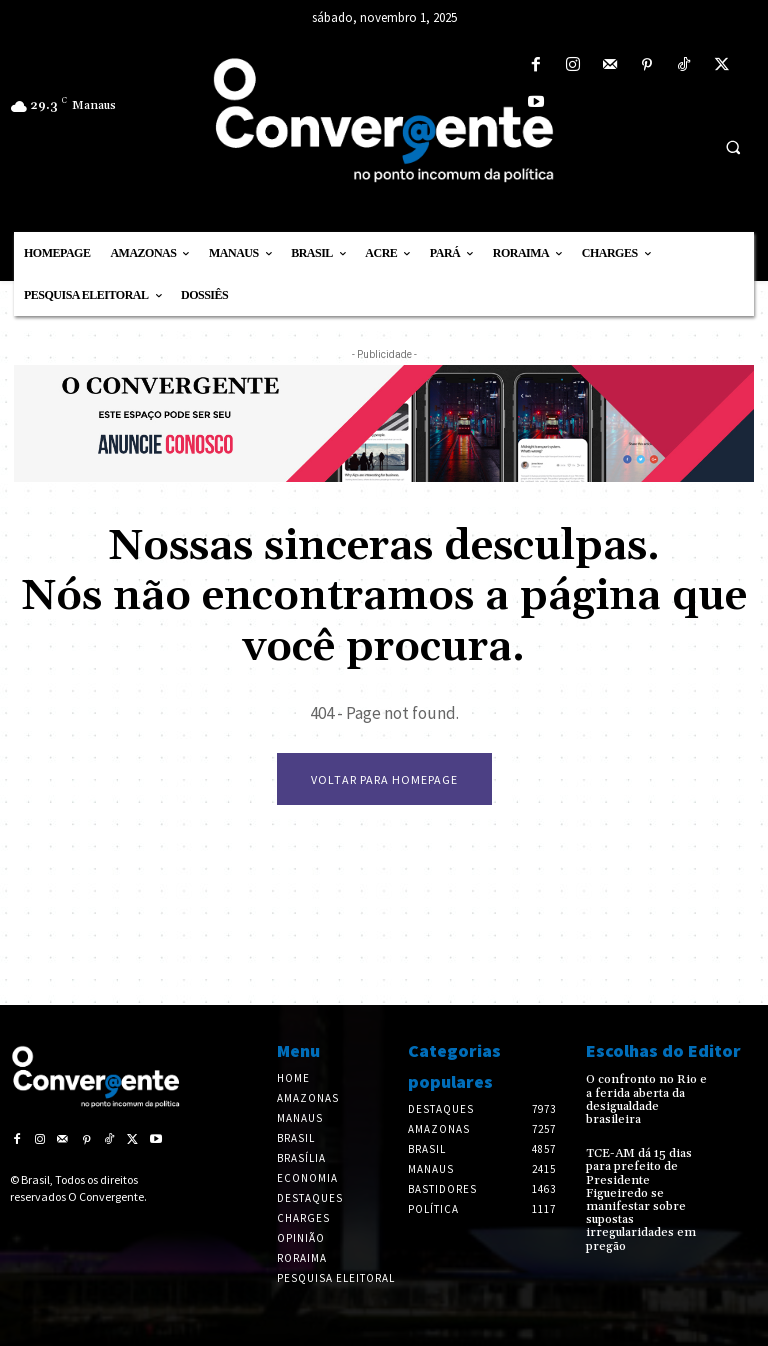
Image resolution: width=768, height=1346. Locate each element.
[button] (733, 147)
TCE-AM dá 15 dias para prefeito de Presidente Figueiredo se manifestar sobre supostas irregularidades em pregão (641, 1199)
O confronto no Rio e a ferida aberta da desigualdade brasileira (646, 1099)
